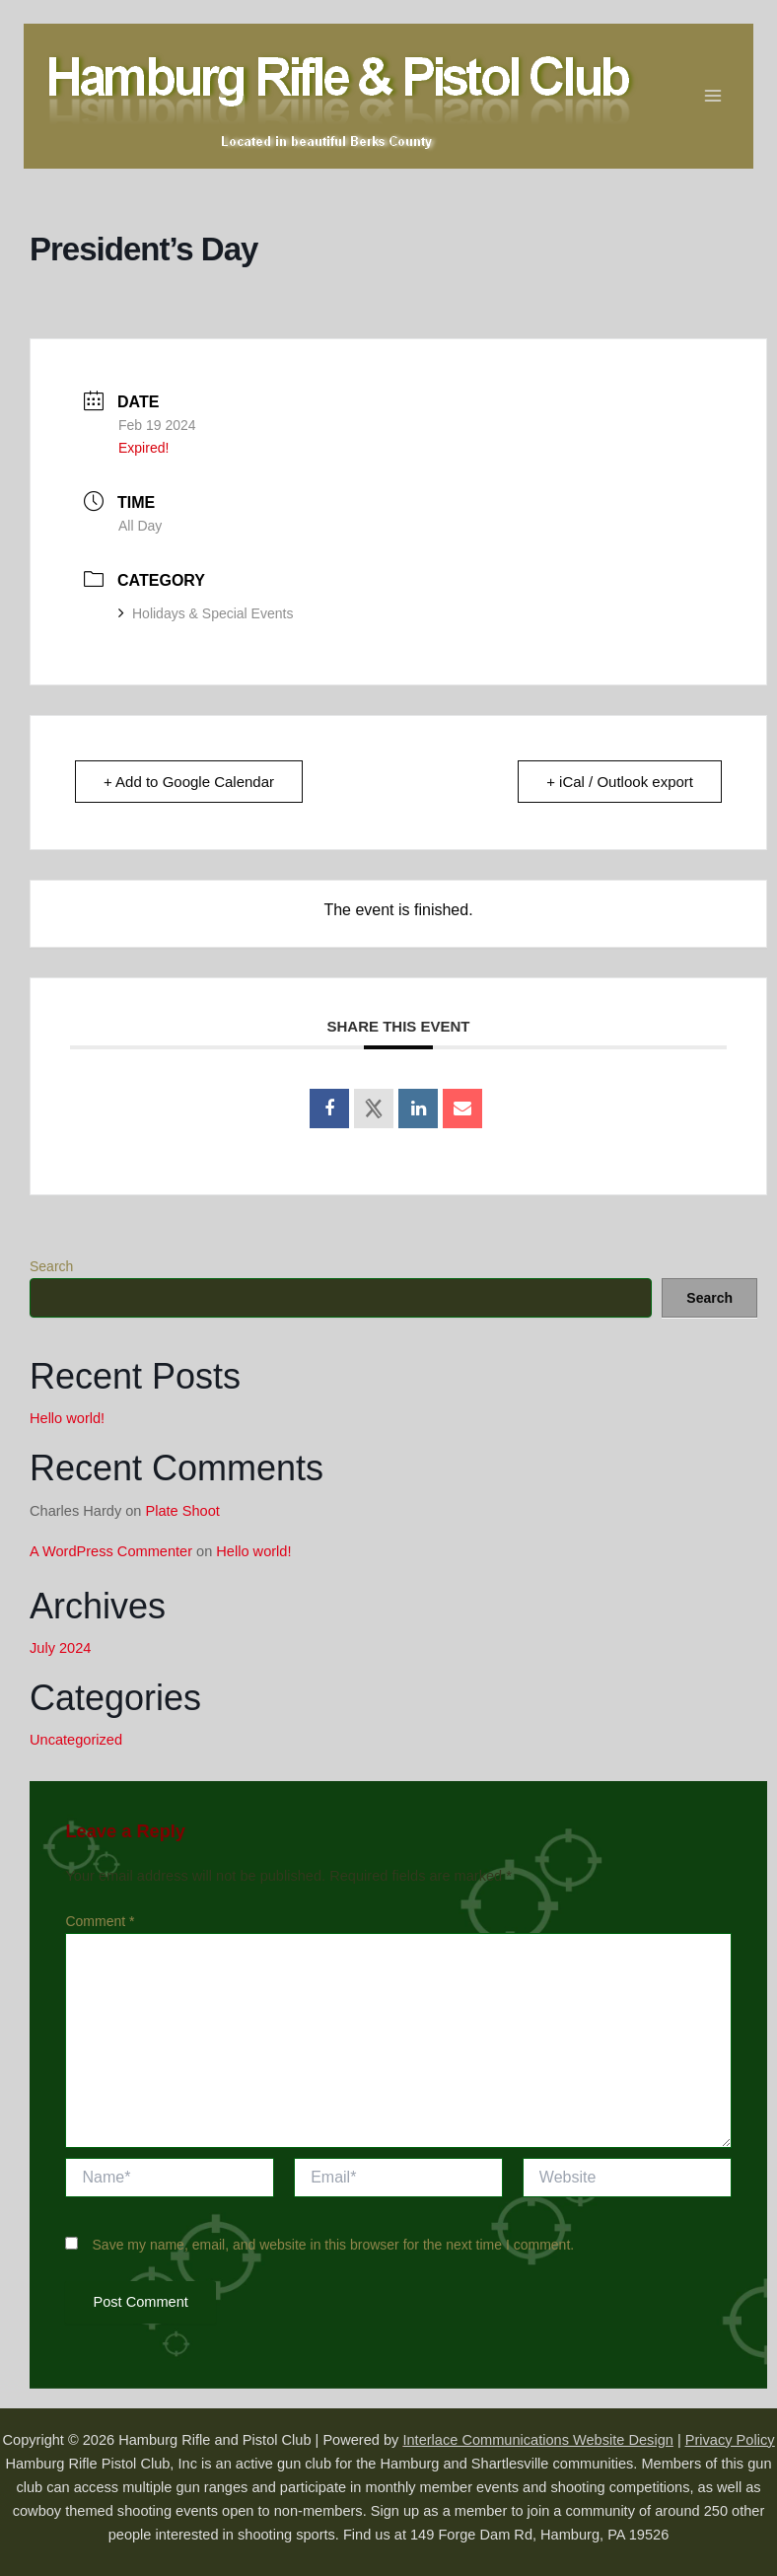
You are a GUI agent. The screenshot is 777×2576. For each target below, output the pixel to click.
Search (51, 1266)
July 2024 (60, 1648)
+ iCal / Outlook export (619, 781)
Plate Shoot (183, 1511)
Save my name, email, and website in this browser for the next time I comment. (334, 2245)
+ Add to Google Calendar (189, 781)
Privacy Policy (730, 2440)
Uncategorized (76, 1740)
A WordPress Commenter (111, 1551)
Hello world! (67, 1418)
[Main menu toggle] (714, 95)
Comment (99, 1921)
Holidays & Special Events (205, 613)
